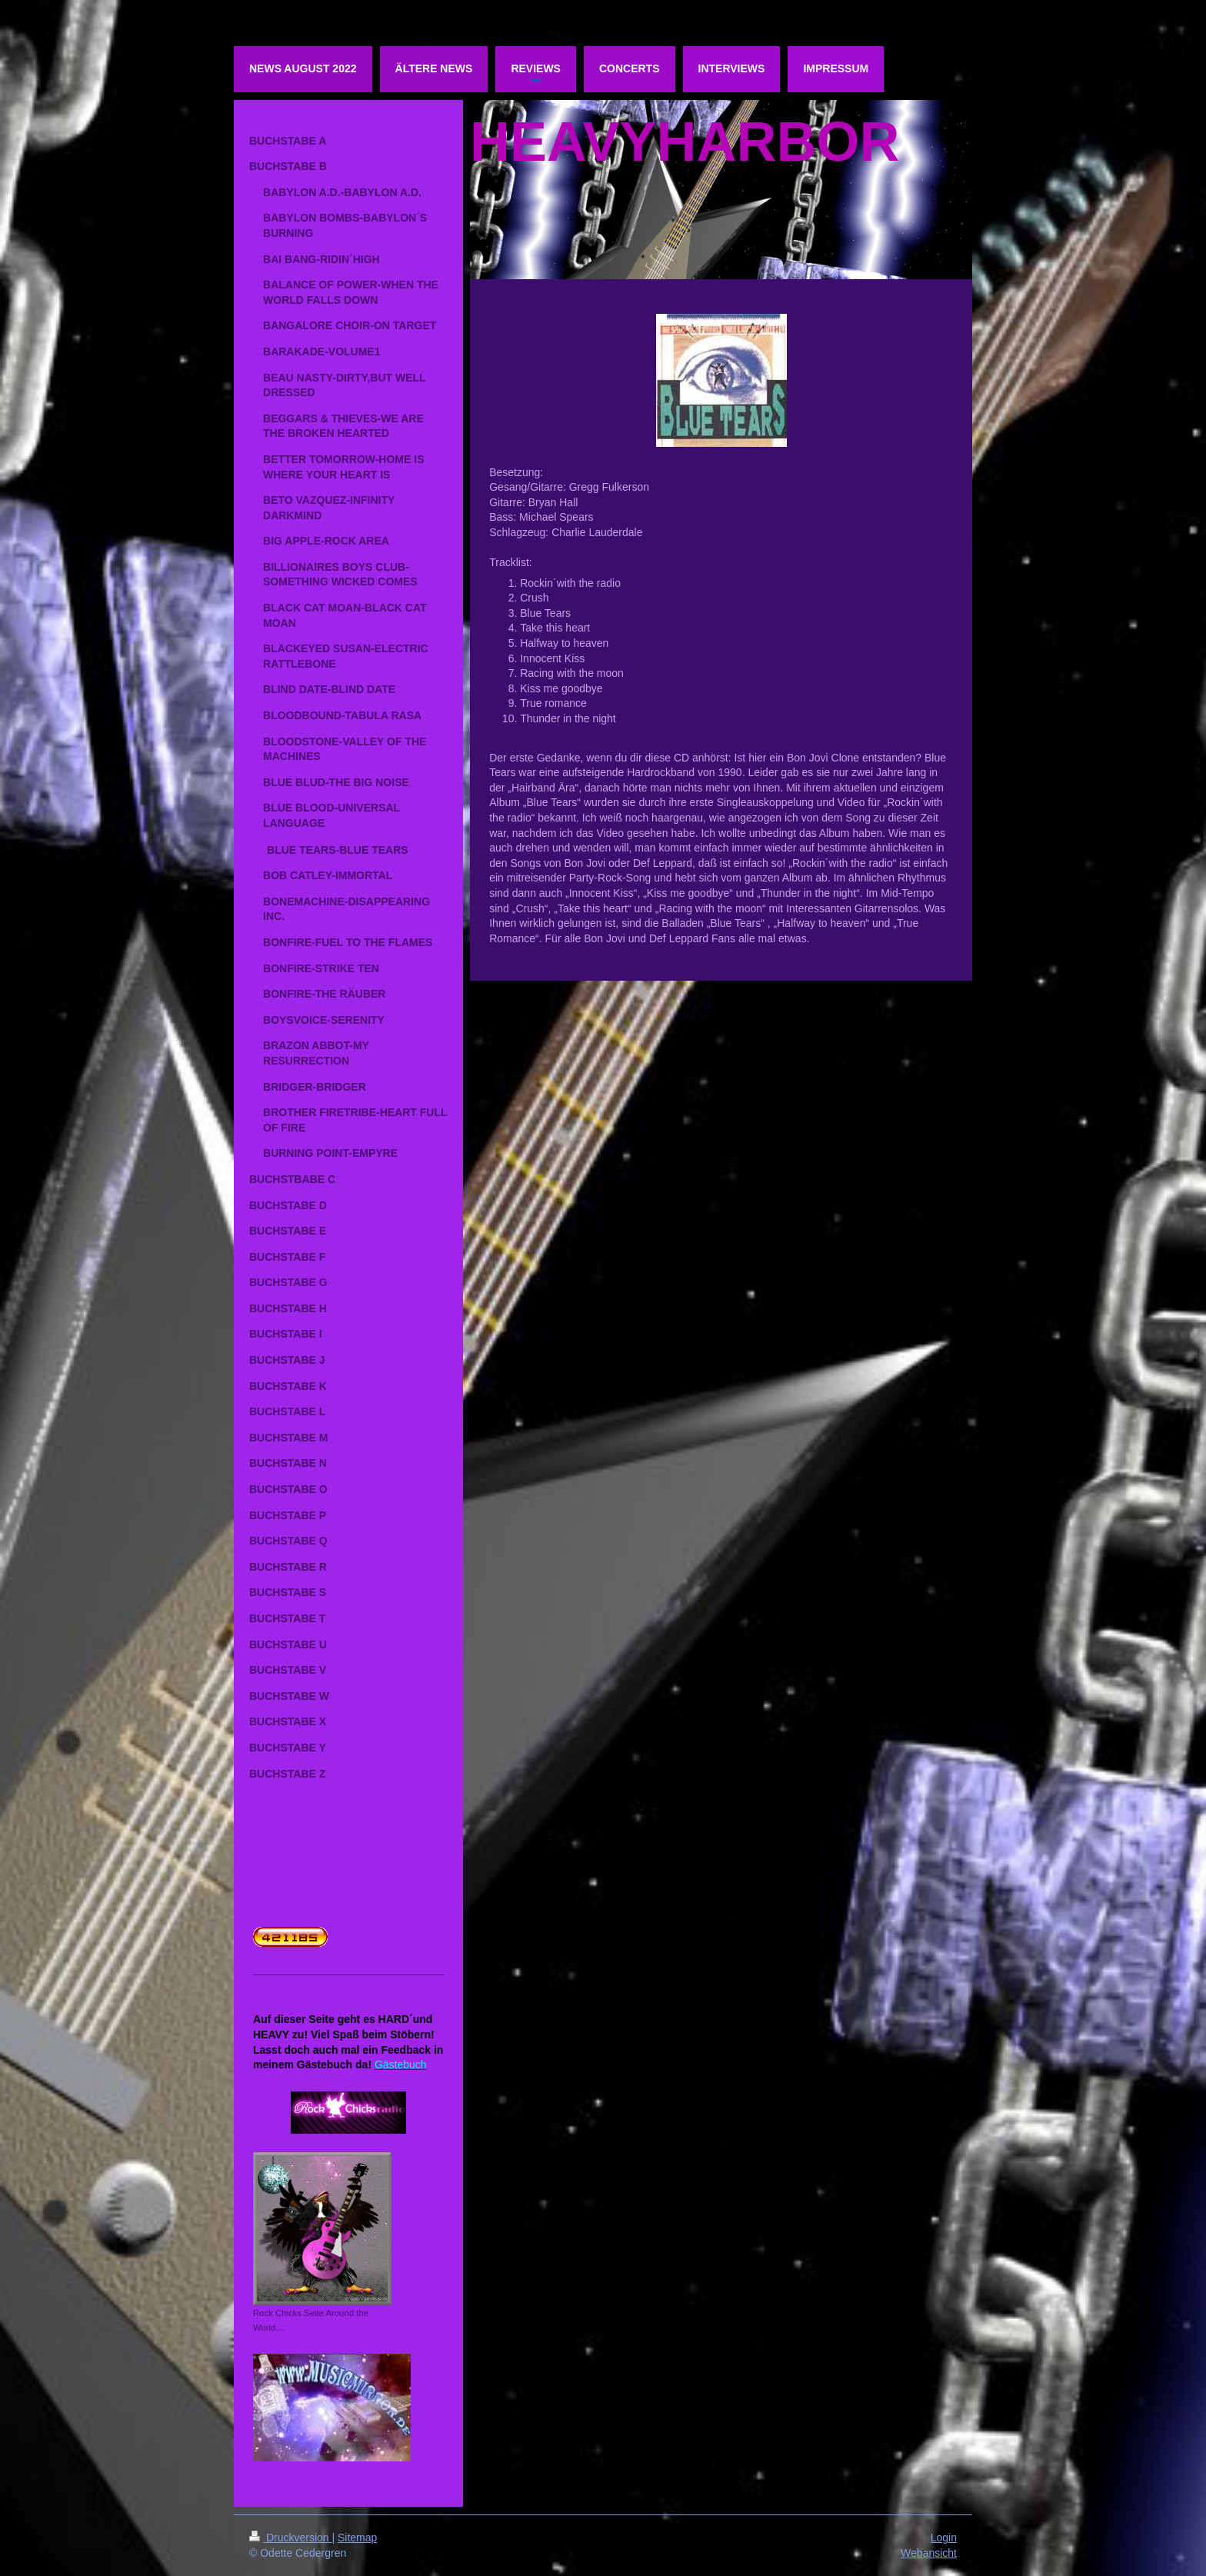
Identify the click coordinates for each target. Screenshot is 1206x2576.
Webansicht (929, 2553)
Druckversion (290, 2537)
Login (944, 2537)
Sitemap (357, 2537)
